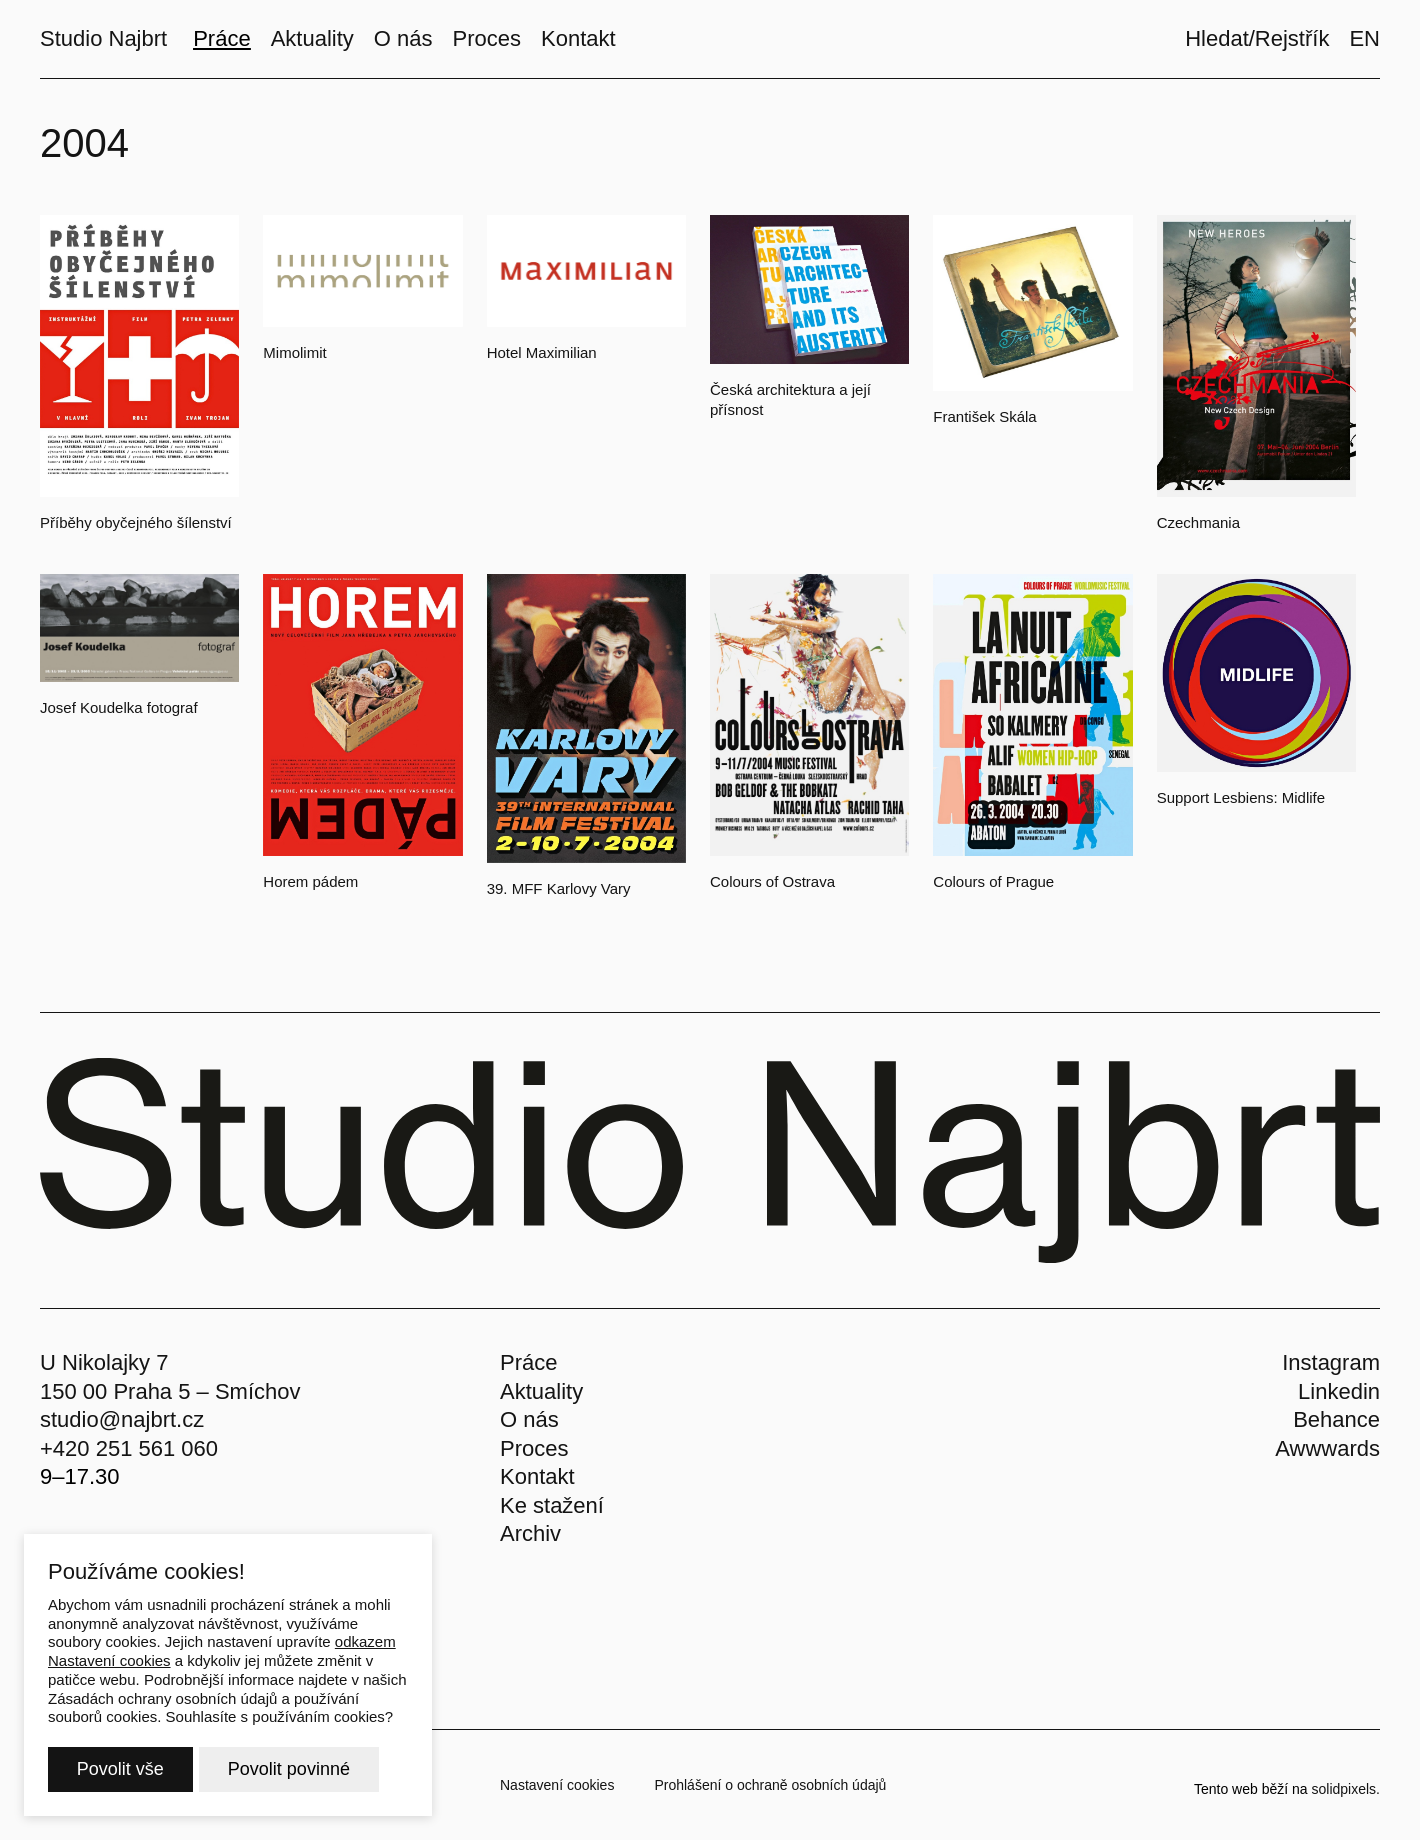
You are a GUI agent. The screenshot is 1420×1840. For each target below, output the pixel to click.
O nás (529, 1419)
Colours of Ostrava (772, 881)
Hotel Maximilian (542, 352)
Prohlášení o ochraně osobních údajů (770, 1785)
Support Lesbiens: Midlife (1241, 797)
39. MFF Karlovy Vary (559, 888)
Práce (528, 1362)
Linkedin (1339, 1391)
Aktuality (541, 1391)
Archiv (530, 1533)
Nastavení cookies (557, 1785)
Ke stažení (552, 1505)
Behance (1336, 1419)
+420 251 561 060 (129, 1448)
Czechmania (1198, 522)
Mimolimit (294, 352)
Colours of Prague (993, 881)
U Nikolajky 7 (104, 1362)
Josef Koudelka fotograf (119, 707)
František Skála (984, 416)
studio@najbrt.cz (122, 1419)
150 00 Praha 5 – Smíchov (170, 1391)
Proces (534, 1448)
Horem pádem (310, 881)
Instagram (1331, 1362)
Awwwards (1327, 1448)
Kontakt (537, 1476)
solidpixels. (1346, 1789)
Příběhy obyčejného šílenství (136, 522)
